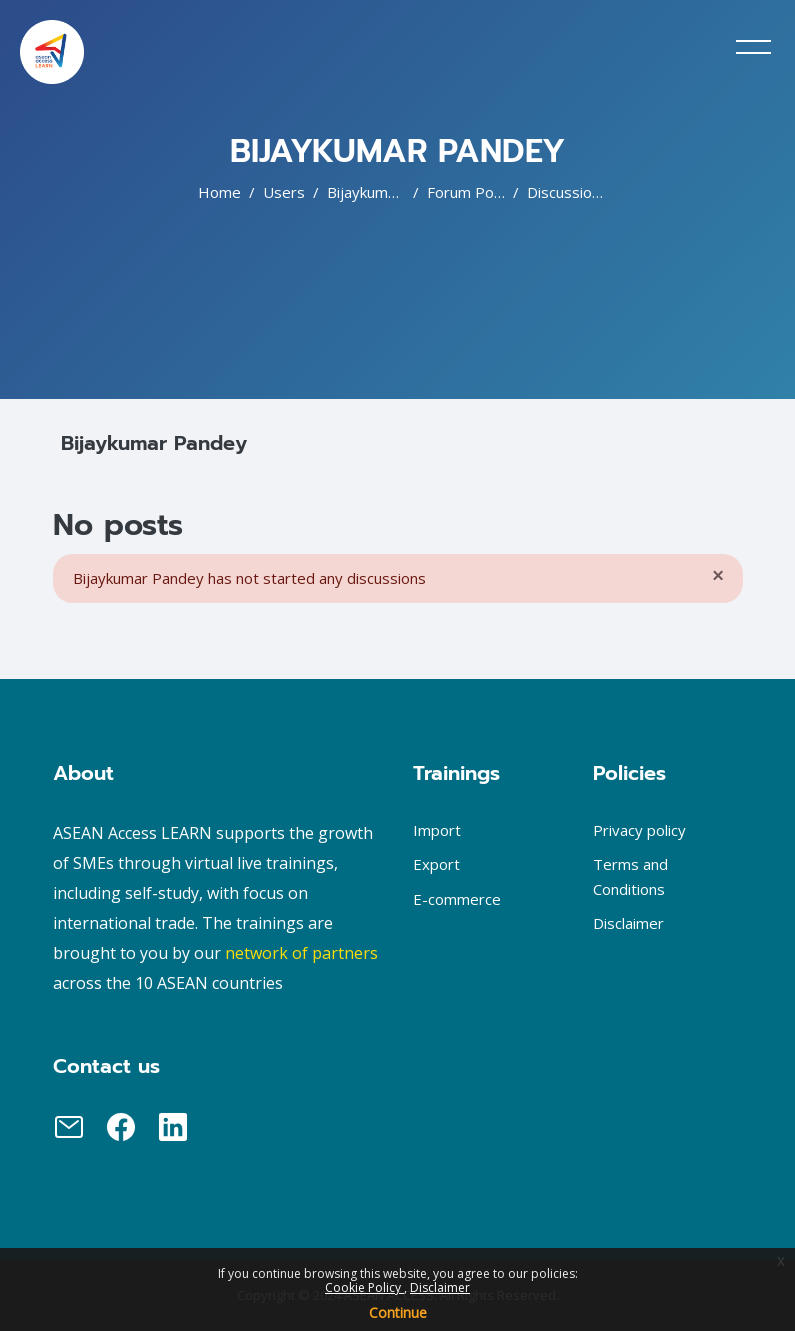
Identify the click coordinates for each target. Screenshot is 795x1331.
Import (437, 830)
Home (219, 192)
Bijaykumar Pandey (392, 192)
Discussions (567, 192)
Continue (398, 1312)
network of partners (301, 953)
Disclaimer (440, 1287)
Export (436, 864)
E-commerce (457, 899)
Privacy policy (639, 830)
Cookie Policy (364, 1287)
